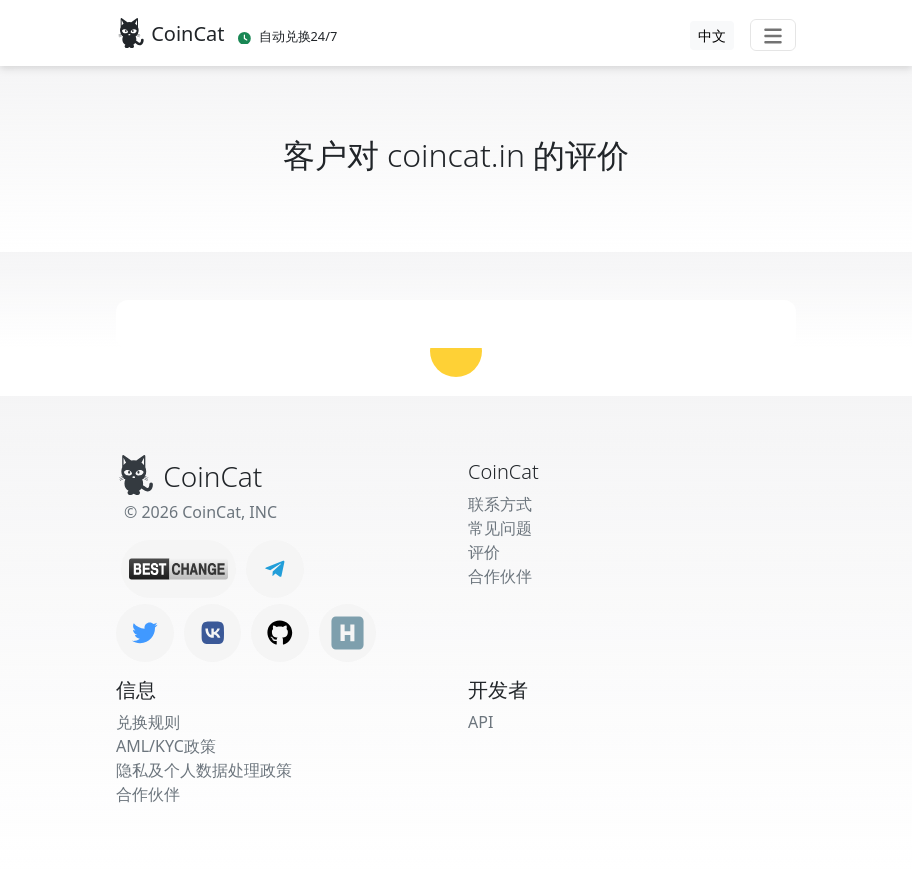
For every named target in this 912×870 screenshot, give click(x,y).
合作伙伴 (500, 576)
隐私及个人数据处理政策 (204, 770)
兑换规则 (148, 722)
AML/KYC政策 (166, 746)
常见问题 (500, 528)
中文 (712, 35)
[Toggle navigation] (773, 35)
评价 (484, 552)
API (480, 722)
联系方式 (500, 504)
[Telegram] (275, 569)
